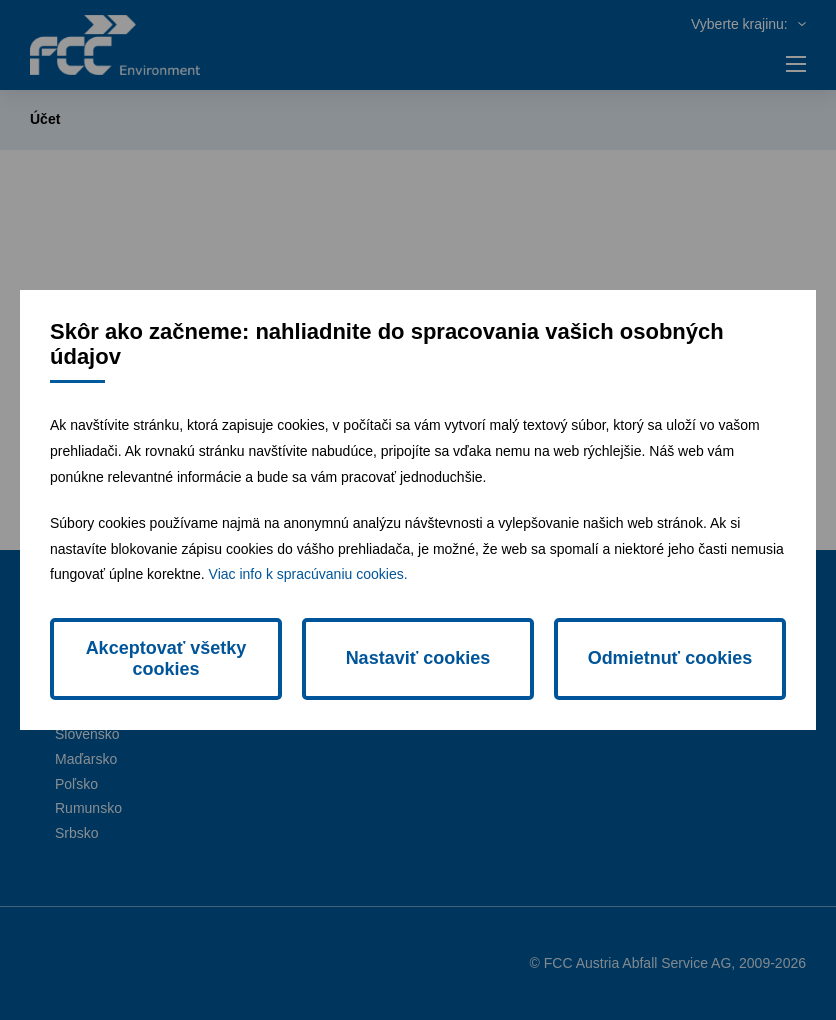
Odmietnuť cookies (670, 658)
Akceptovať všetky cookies (166, 658)
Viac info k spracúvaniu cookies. (308, 574)
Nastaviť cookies (418, 658)
